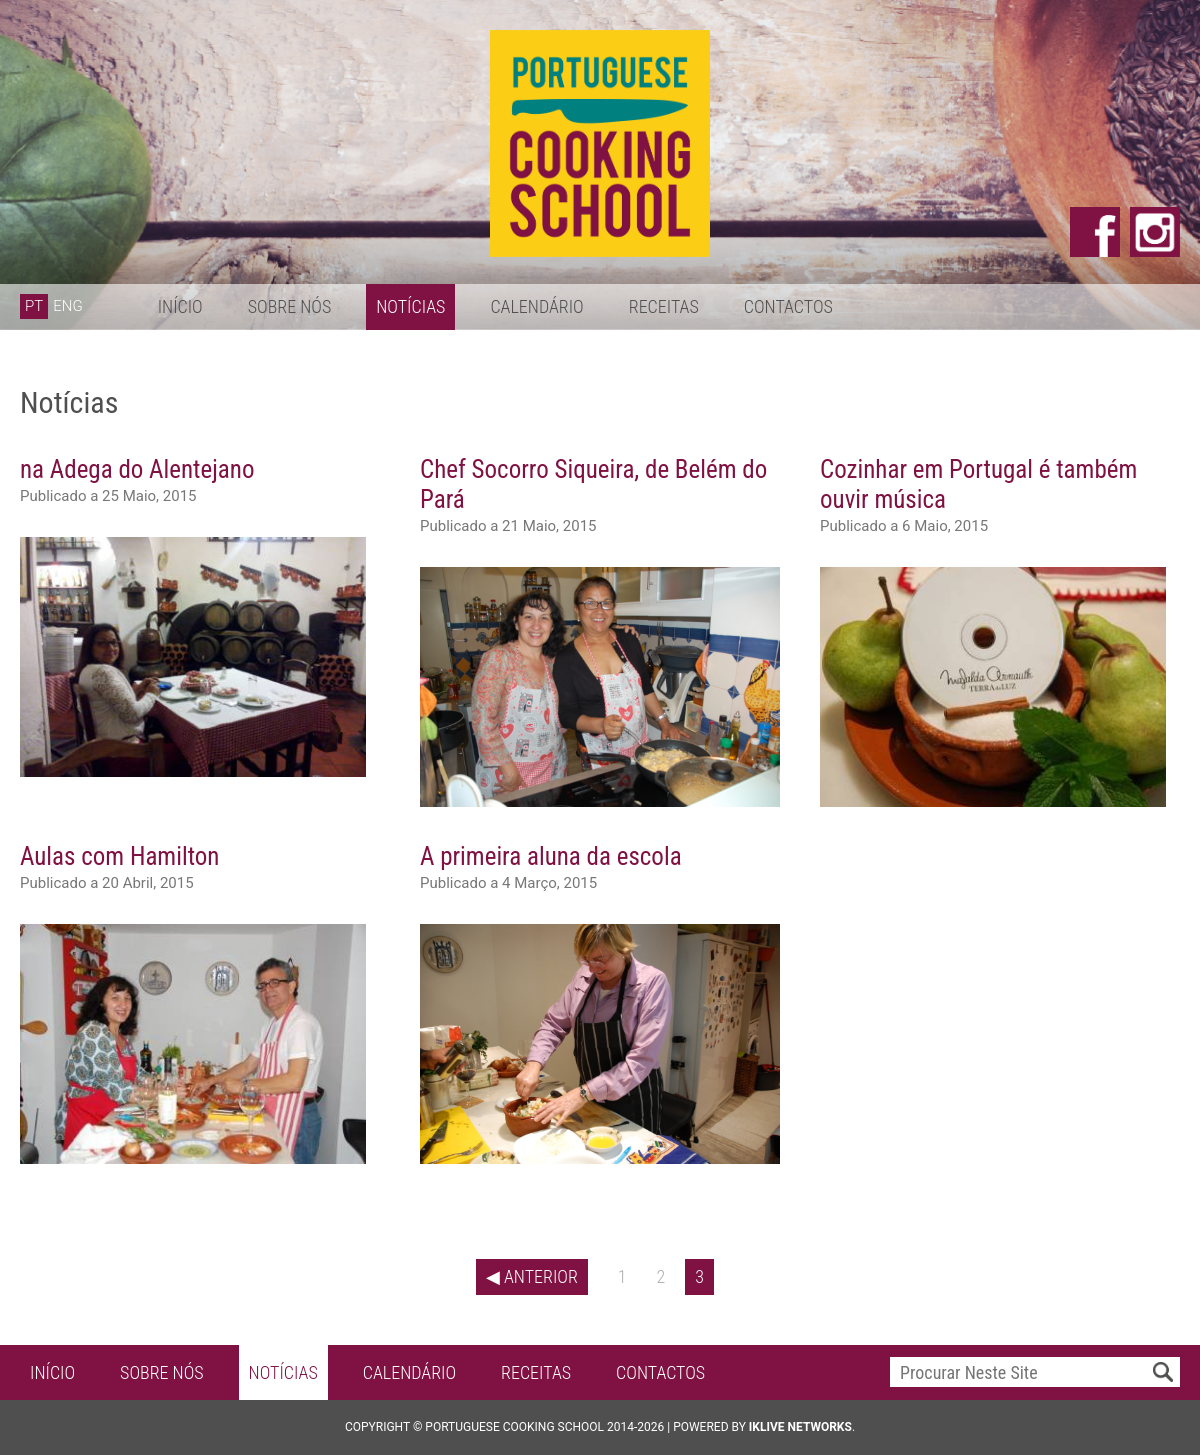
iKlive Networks (800, 1427)
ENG (67, 306)
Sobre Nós (290, 306)
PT (34, 306)
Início (180, 306)
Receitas (664, 306)
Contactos (788, 306)
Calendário (536, 306)
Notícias (410, 306)
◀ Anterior (532, 1276)
